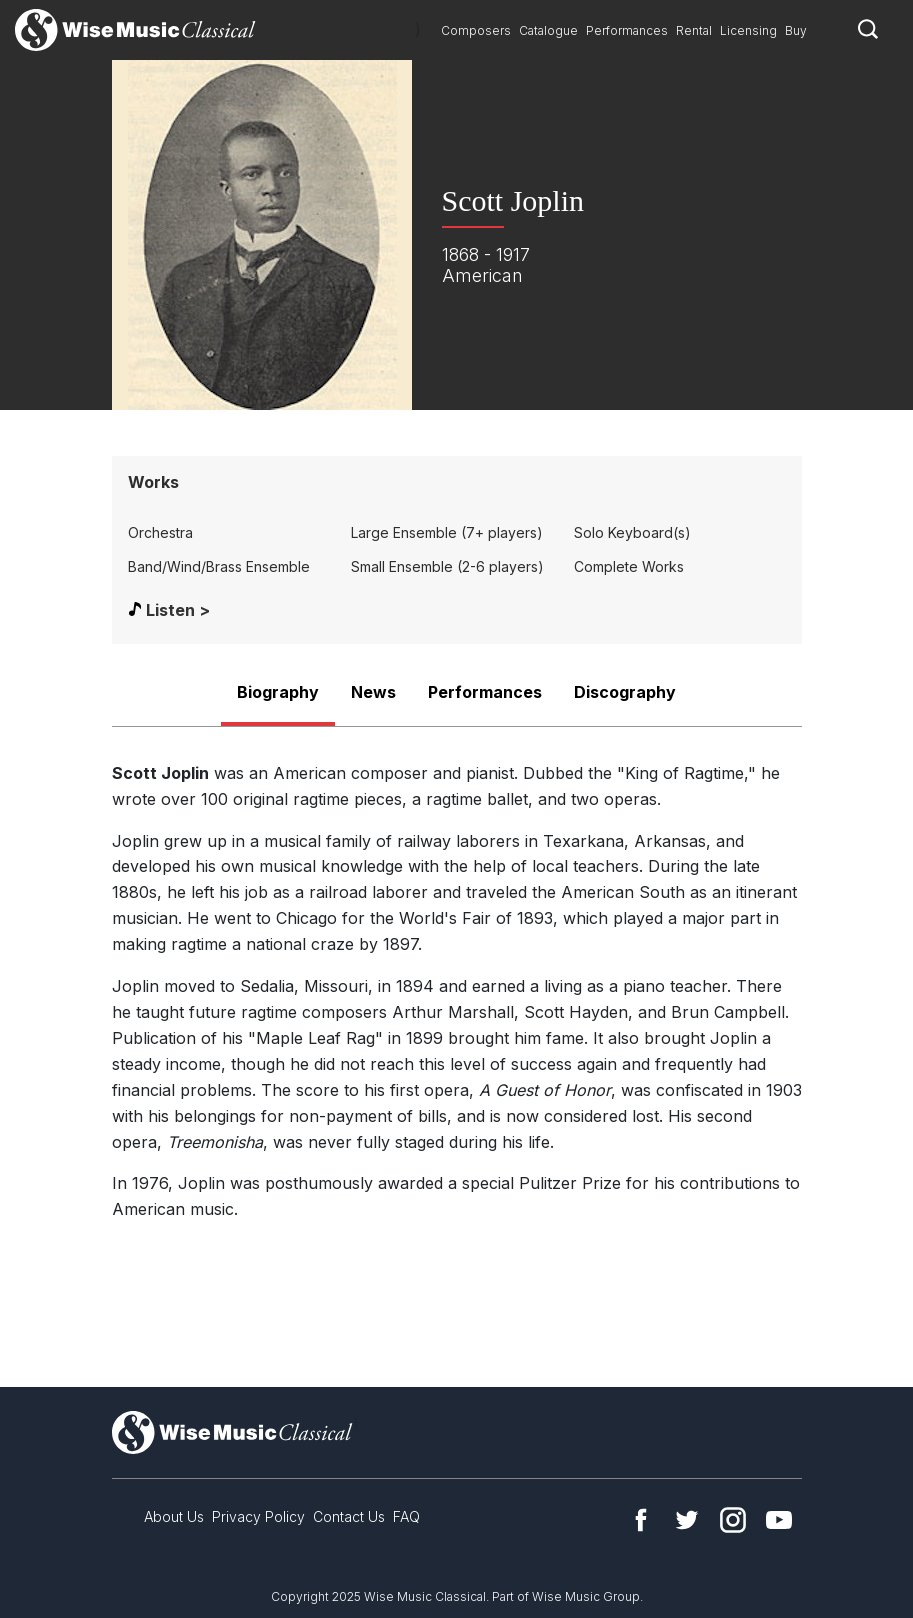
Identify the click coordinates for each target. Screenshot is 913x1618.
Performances (627, 30)
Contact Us (349, 1516)
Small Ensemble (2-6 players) (447, 566)
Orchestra (160, 532)
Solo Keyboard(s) (632, 532)
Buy (796, 30)
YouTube (779, 1520)
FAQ (406, 1516)
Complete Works (629, 566)
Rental (694, 30)
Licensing (748, 30)
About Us (174, 1516)
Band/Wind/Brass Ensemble (219, 566)
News (373, 692)
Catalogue (548, 30)
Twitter (687, 1520)
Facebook (641, 1520)
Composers (476, 30)
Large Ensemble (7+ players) (447, 532)
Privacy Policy (258, 1516)
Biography (278, 692)
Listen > (178, 610)
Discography (625, 692)
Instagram (733, 1520)
